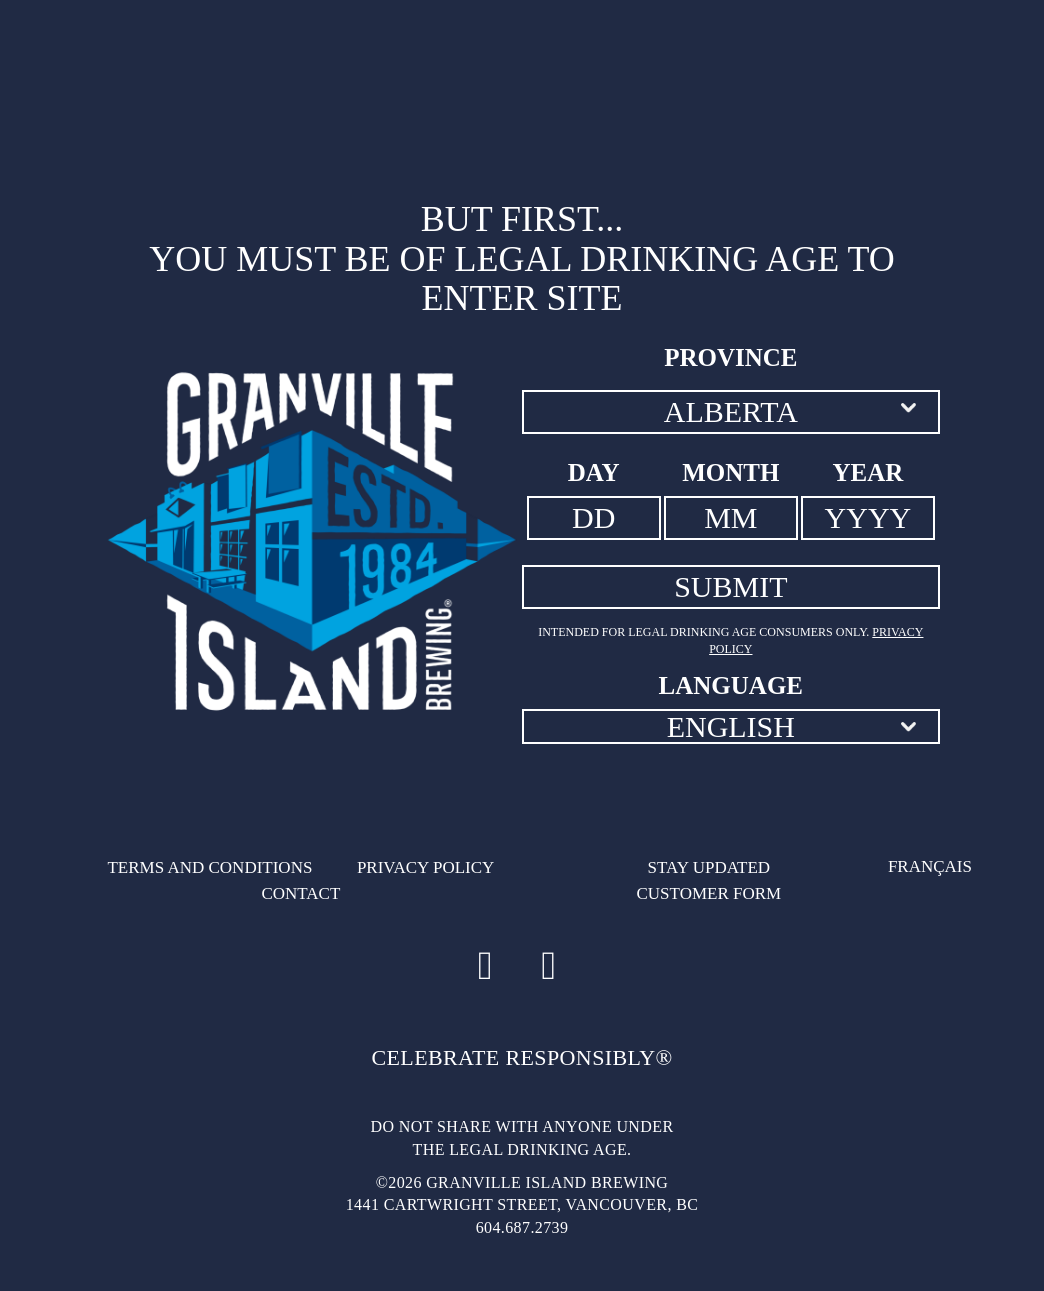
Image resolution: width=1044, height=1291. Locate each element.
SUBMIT (730, 586)
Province (730, 357)
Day (594, 472)
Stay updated (709, 867)
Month (730, 472)
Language (731, 685)
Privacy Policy (425, 867)
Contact (300, 893)
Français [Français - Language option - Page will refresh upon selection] (930, 866)
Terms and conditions (209, 867)
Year (868, 472)
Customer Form (708, 893)
